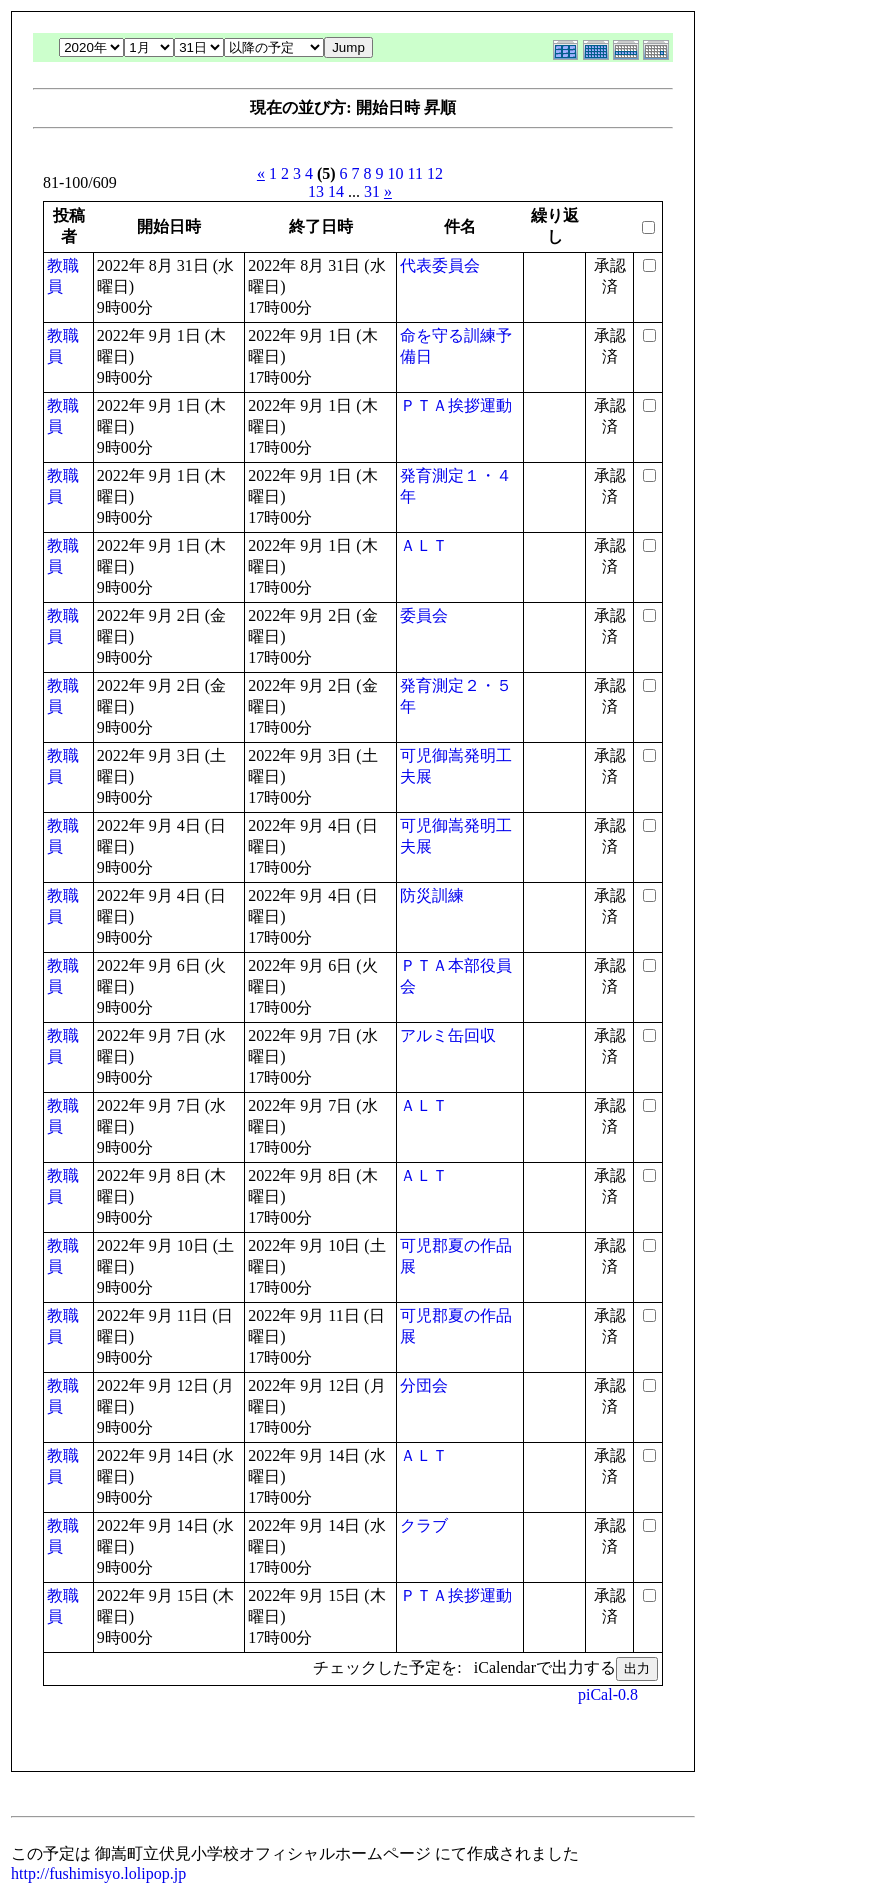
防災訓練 (432, 895)
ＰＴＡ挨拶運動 (456, 405)
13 (316, 191)
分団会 (424, 1385)
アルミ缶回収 (448, 1035)
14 (336, 191)
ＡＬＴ (424, 545)
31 (372, 191)
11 (415, 173)
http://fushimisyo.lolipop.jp (98, 1873)
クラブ (424, 1525)
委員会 (424, 615)
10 (396, 173)
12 (435, 173)
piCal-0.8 (608, 1694)
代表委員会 (440, 265)
